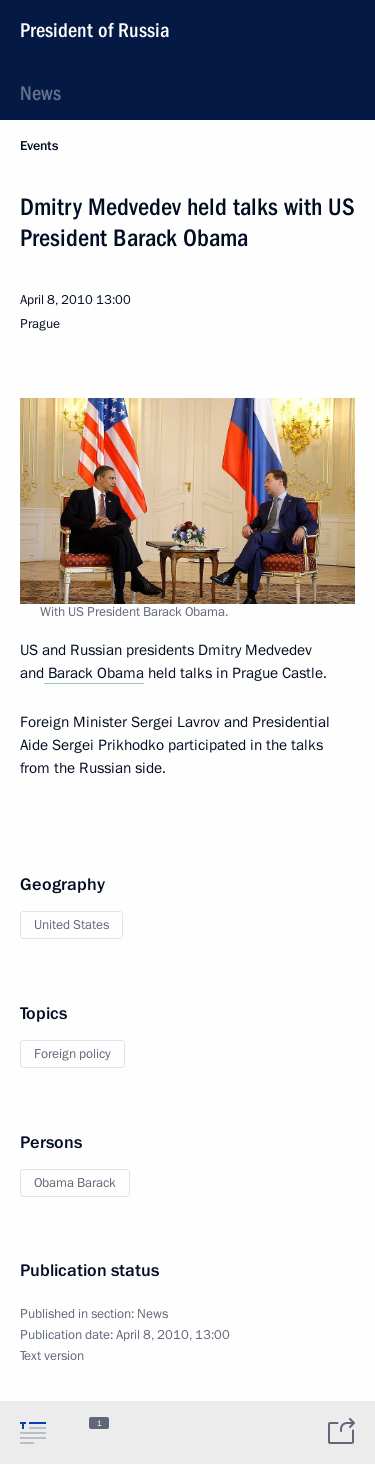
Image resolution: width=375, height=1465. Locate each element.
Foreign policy (72, 1054)
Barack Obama (94, 673)
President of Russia (95, 30)
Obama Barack (75, 1183)
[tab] (33, 1432)
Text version (52, 1356)
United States (71, 925)
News (40, 93)
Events (39, 146)
